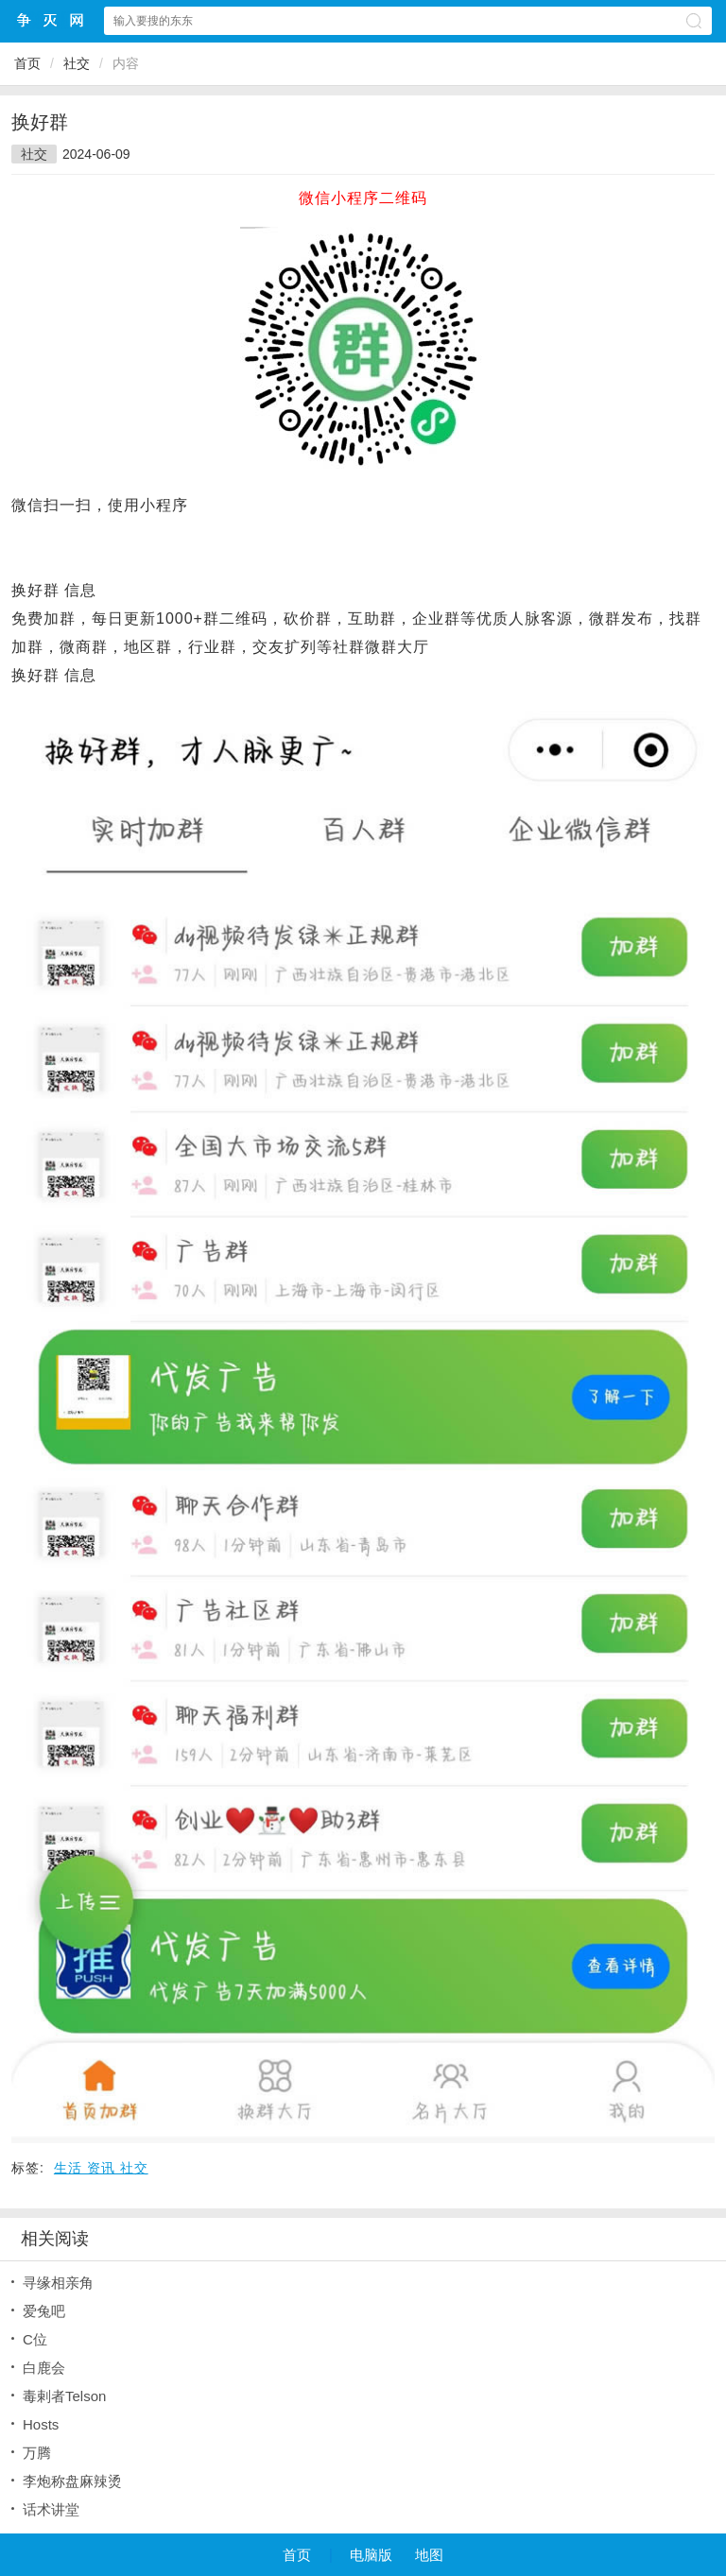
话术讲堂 (51, 2509)
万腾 (37, 2453)
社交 (76, 63)
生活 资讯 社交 (101, 2167)
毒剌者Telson (64, 2396)
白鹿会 (44, 2368)
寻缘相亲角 (58, 2283)
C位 (35, 2339)
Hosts (41, 2424)
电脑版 (371, 2555)
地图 (429, 2555)
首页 (27, 63)
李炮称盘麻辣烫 (72, 2481)
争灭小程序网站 (51, 20)
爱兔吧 (44, 2311)
